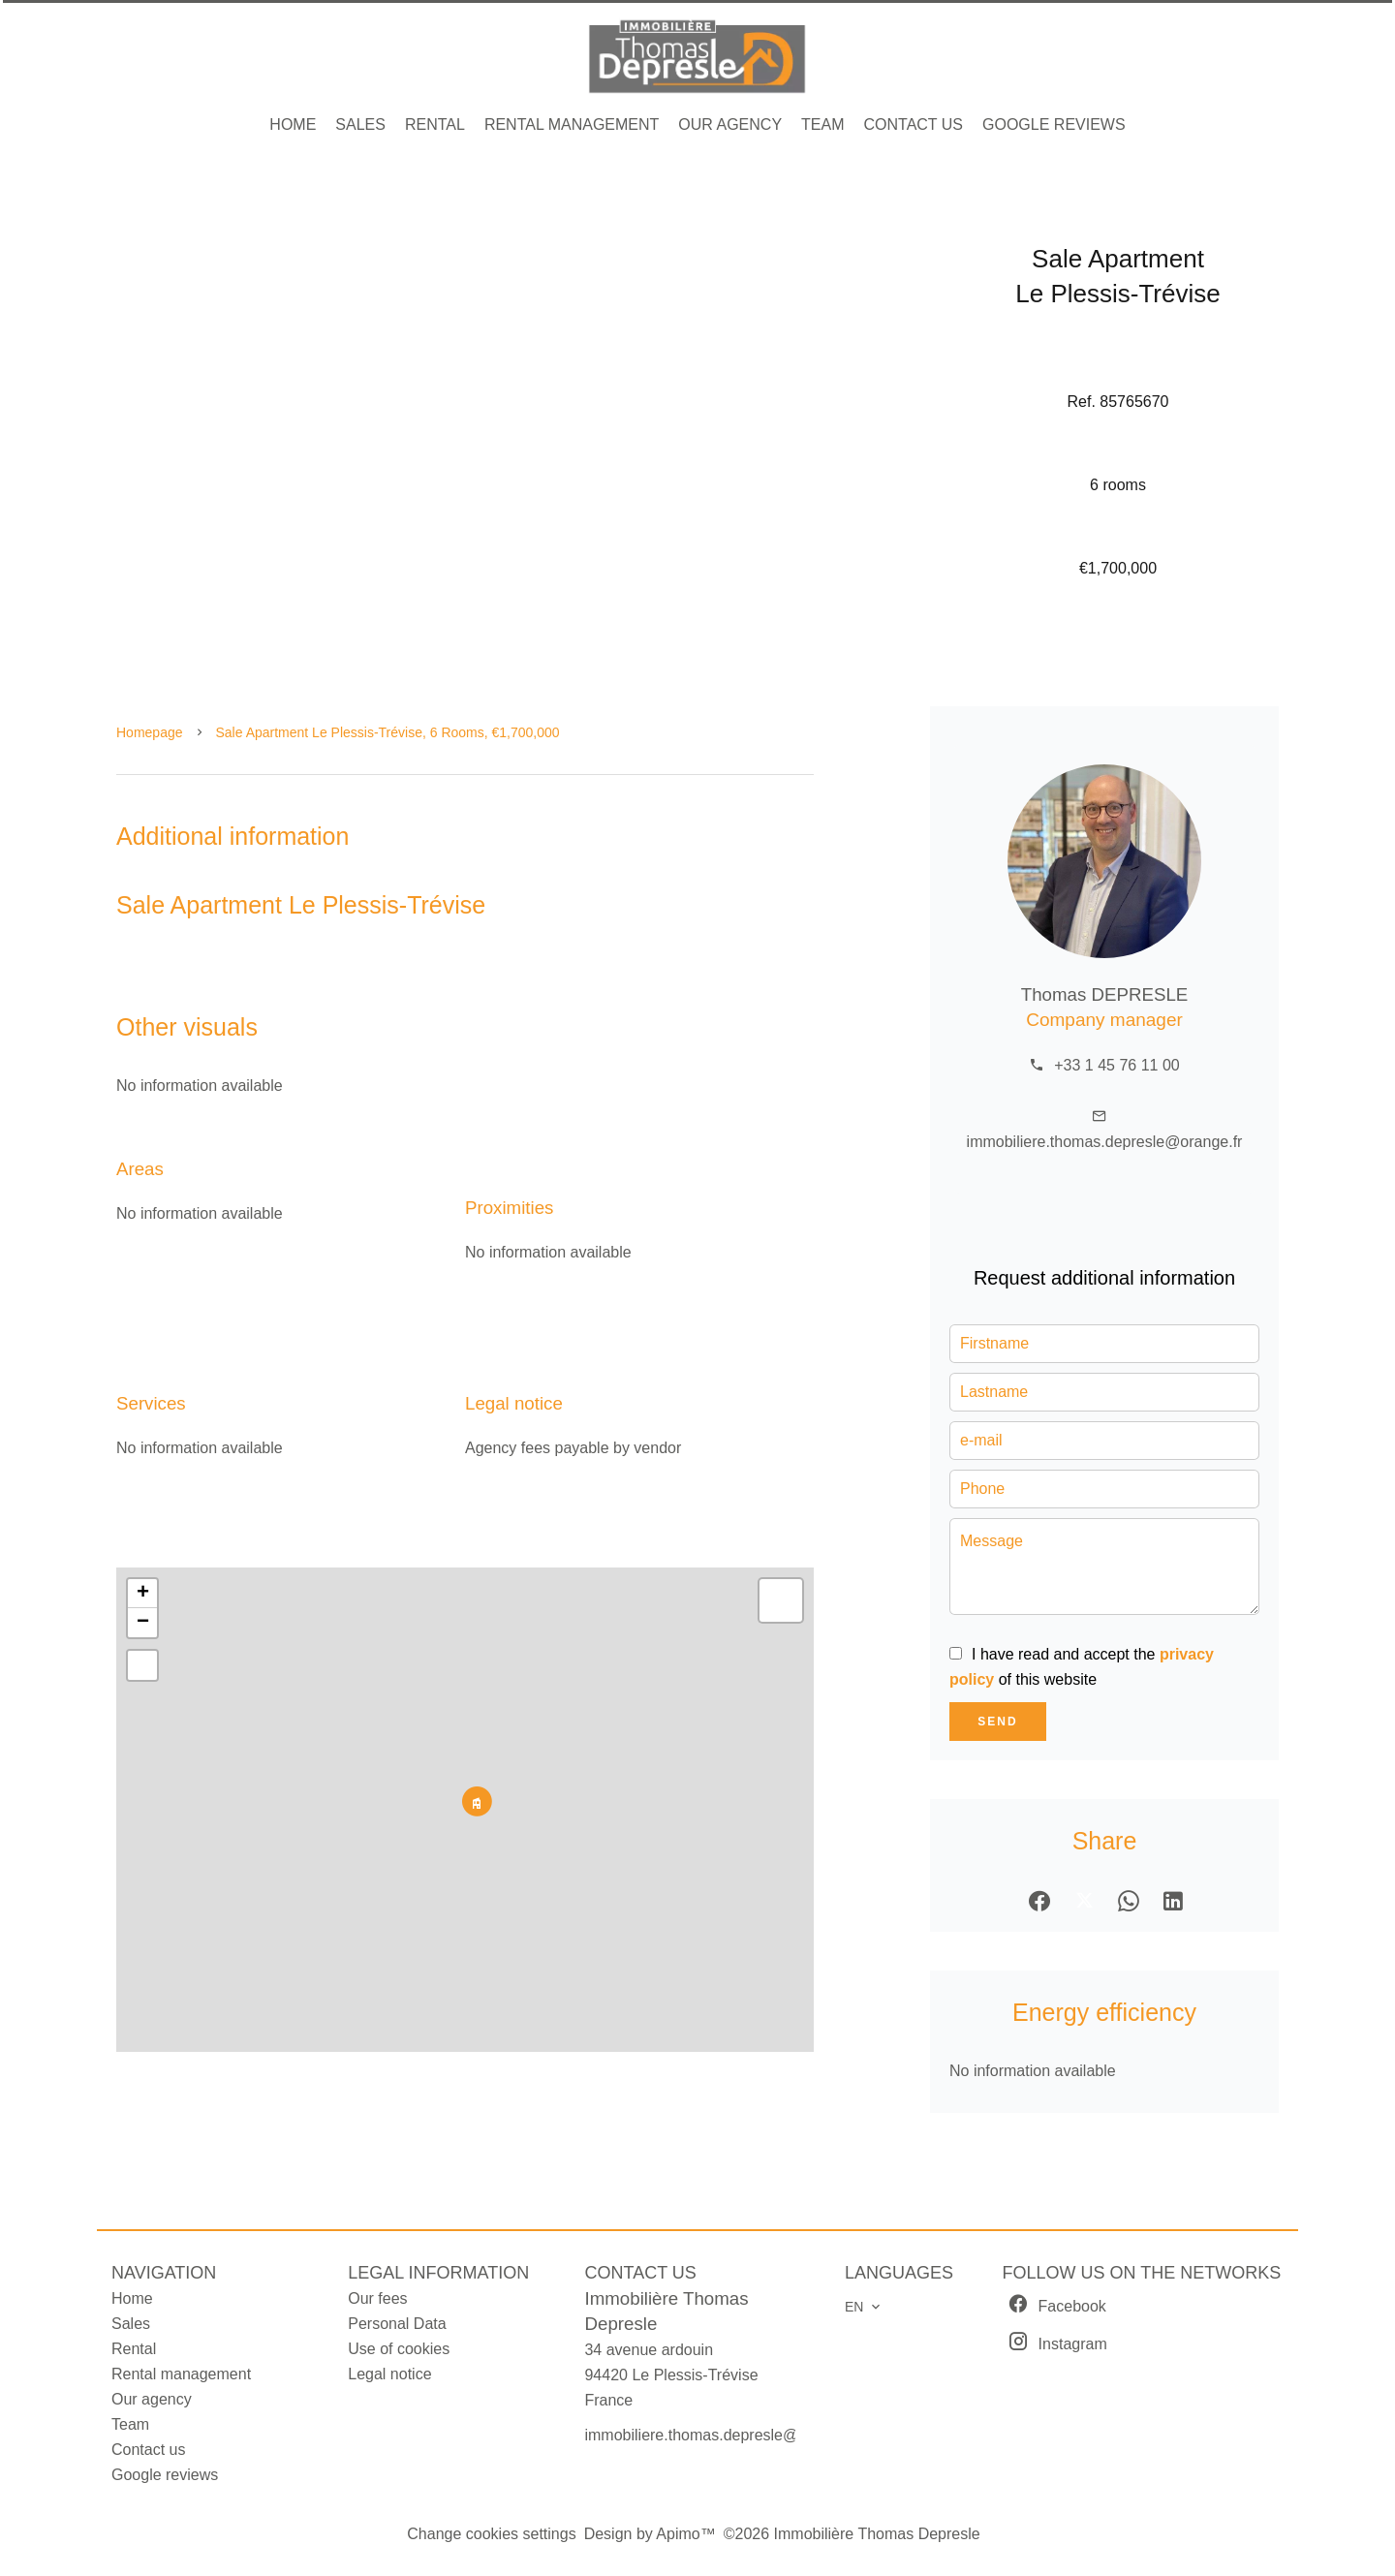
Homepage (149, 732)
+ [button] (143, 1593)
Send (997, 1721)
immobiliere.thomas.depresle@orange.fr (1105, 1141)
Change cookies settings (491, 2534)
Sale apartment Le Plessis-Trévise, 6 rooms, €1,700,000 (388, 732)
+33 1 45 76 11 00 (1116, 1065)
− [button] (143, 1622)
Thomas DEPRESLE (1105, 994)
